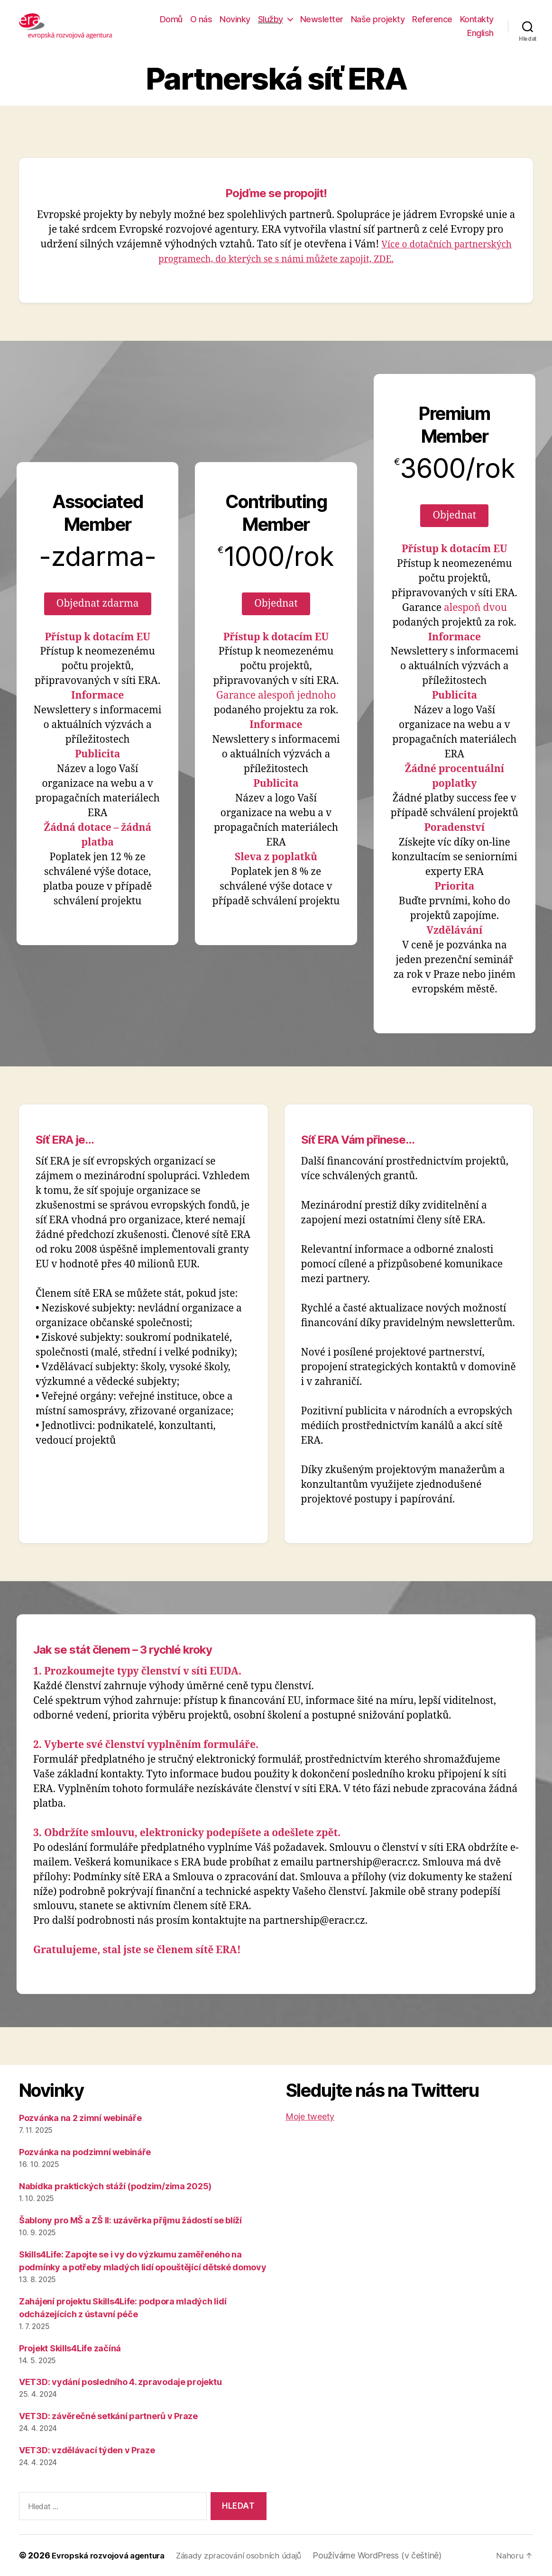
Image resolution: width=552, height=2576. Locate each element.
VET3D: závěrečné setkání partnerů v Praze (108, 2416)
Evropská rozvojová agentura (112, 2555)
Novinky (235, 19)
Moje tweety (309, 2116)
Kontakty (477, 19)
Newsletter (321, 19)
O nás (201, 19)
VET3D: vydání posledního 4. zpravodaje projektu (120, 2382)
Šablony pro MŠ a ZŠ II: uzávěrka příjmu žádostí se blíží (130, 2220)
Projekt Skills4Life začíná (70, 2348)
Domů (171, 19)
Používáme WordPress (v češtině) (392, 2555)
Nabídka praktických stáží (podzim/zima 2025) (115, 2186)
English (480, 33)
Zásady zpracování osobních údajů (250, 2555)
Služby (270, 19)
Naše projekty (378, 19)
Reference (432, 19)
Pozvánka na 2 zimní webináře (80, 2118)
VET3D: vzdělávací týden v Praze (87, 2450)
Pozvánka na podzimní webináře (85, 2152)
